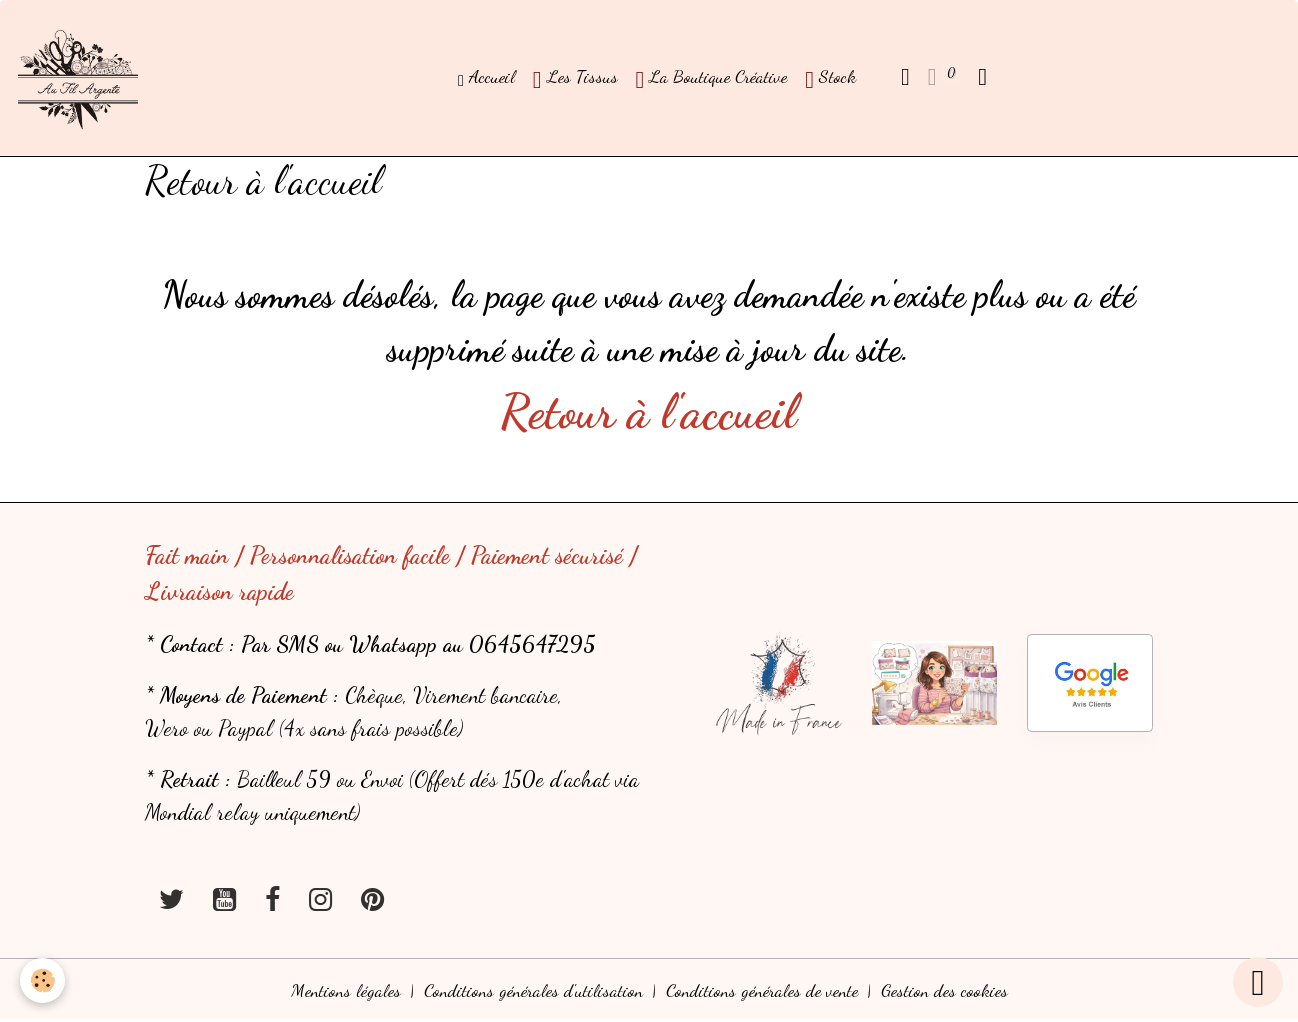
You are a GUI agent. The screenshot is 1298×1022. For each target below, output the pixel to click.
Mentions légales (346, 990)
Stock (830, 79)
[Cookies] (42, 980)
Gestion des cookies (944, 990)
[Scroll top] (1258, 982)
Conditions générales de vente (762, 990)
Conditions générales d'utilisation (533, 990)
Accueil (486, 77)
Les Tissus (575, 79)
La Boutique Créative (712, 79)
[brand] (82, 78)
